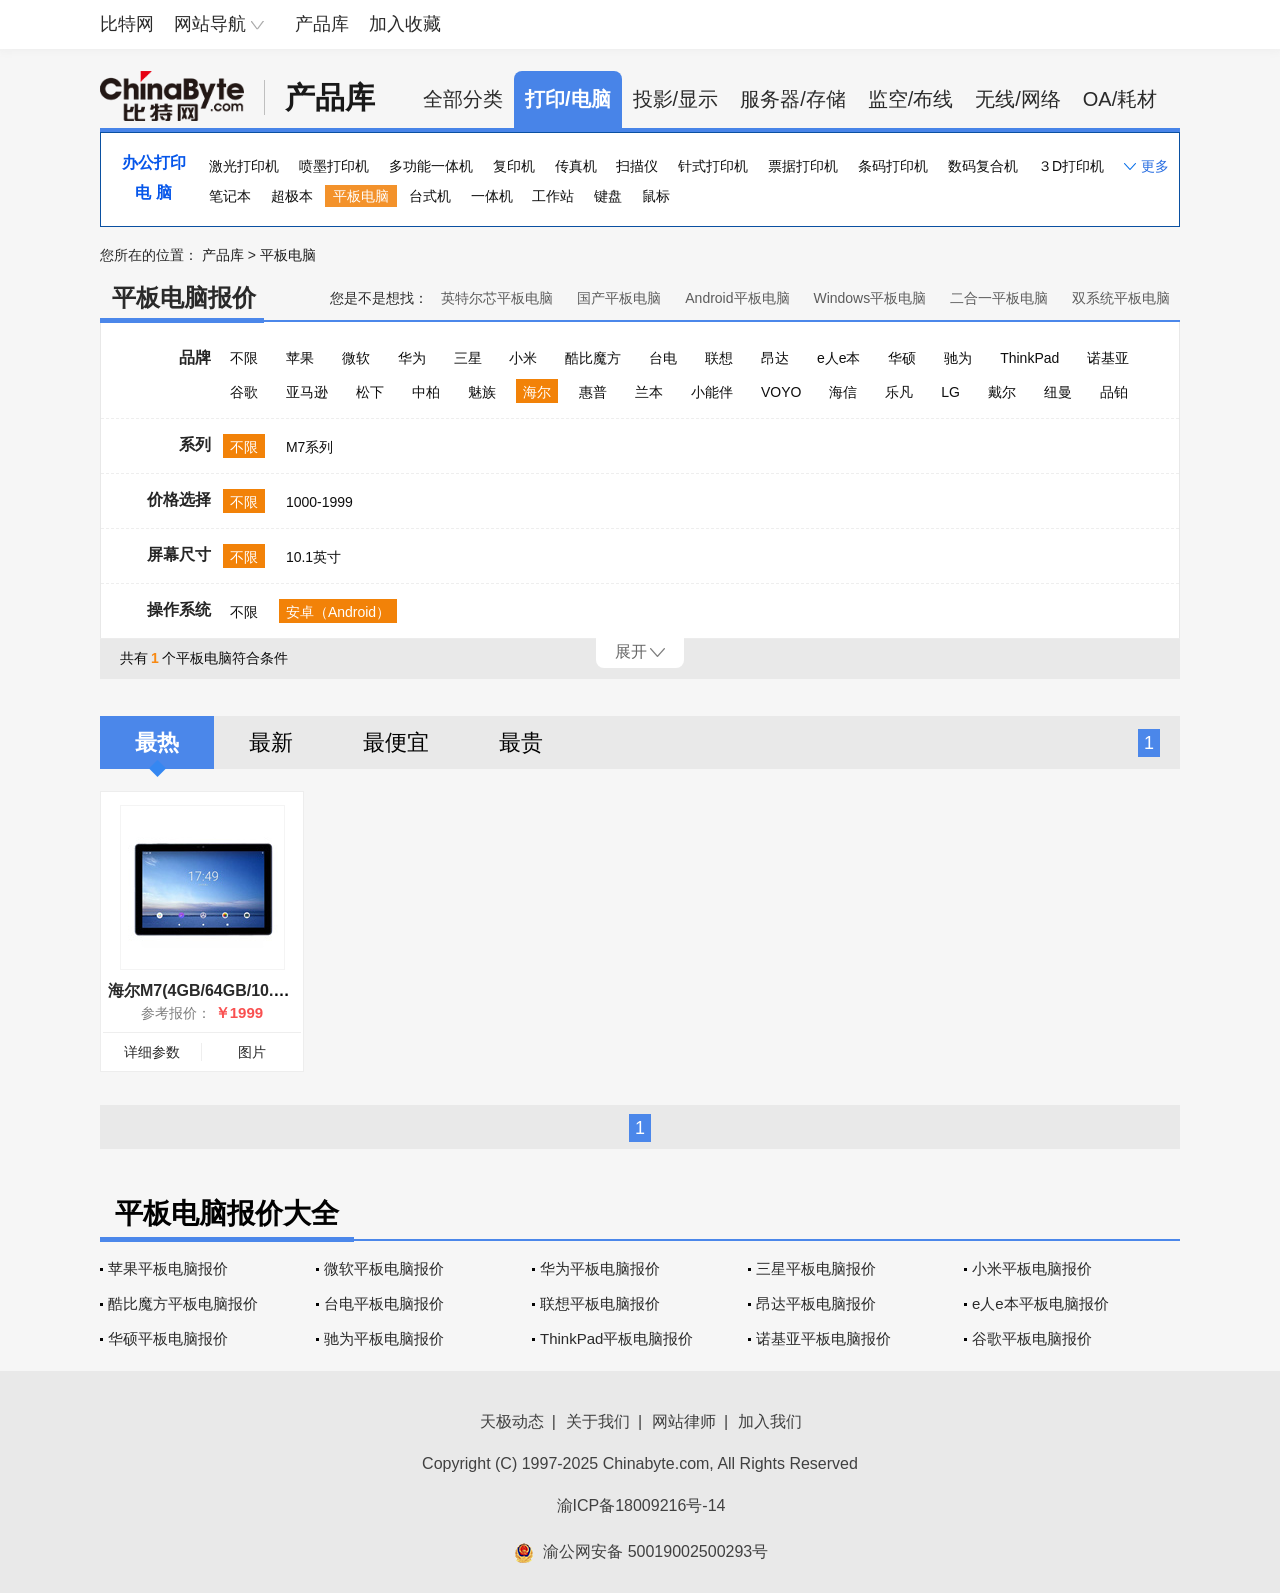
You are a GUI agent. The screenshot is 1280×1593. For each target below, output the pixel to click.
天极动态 (512, 1421)
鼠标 (656, 196)
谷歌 (244, 392)
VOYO (781, 392)
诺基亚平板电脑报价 (823, 1338)
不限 (244, 358)
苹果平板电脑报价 (168, 1268)
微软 (356, 358)
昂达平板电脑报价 (816, 1303)
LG (950, 392)
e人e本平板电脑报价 (1040, 1303)
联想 (719, 358)
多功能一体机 (431, 166)
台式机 (430, 196)
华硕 (902, 358)
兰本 (649, 392)
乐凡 (899, 392)
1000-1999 (319, 502)
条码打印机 (893, 166)
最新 (271, 742)
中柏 (426, 392)
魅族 (482, 392)
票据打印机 (803, 166)
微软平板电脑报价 (384, 1268)
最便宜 (396, 742)
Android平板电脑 (737, 298)
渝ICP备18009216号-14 (641, 1505)
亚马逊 (307, 392)
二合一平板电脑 (999, 298)
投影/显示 (676, 99)
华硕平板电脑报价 (168, 1338)
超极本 (292, 196)
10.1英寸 (313, 557)
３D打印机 (1071, 166)
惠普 (593, 392)
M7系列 (309, 447)
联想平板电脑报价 (600, 1303)
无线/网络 (1018, 99)
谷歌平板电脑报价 (1032, 1338)
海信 (843, 392)
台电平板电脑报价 (384, 1303)
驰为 (958, 358)
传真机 (576, 166)
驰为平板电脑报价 (384, 1338)
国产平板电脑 (619, 298)
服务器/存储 (793, 99)
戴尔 (1002, 392)
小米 (523, 358)
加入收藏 (405, 24)
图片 (252, 1052)
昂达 (775, 358)
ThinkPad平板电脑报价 (616, 1338)
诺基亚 (1108, 358)
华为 (412, 358)
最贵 (521, 742)
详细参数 (152, 1052)
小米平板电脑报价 (1032, 1268)
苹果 (300, 358)
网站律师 (684, 1421)
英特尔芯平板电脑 (497, 298)
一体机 (492, 196)
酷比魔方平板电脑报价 (183, 1303)
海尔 (537, 392)
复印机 (514, 166)
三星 (468, 358)
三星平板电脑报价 (816, 1268)
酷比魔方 (593, 358)
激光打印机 (244, 166)
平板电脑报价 (184, 297)
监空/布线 (911, 99)
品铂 (1114, 392)
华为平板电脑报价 (600, 1268)
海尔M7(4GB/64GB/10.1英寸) (214, 990)
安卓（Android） (338, 612)
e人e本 (839, 358)
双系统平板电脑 (1121, 298)
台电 (663, 358)
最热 (157, 742)
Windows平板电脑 (869, 298)
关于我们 (598, 1421)
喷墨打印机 (334, 166)
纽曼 (1058, 392)
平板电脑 (361, 196)
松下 (370, 392)
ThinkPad (1029, 358)
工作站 (553, 196)
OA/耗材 (1120, 99)
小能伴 (712, 392)
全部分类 (463, 99)
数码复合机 (983, 166)
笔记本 (230, 196)
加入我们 (770, 1421)
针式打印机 (713, 166)
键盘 (608, 196)
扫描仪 (637, 166)
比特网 (127, 24)
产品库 (322, 24)
